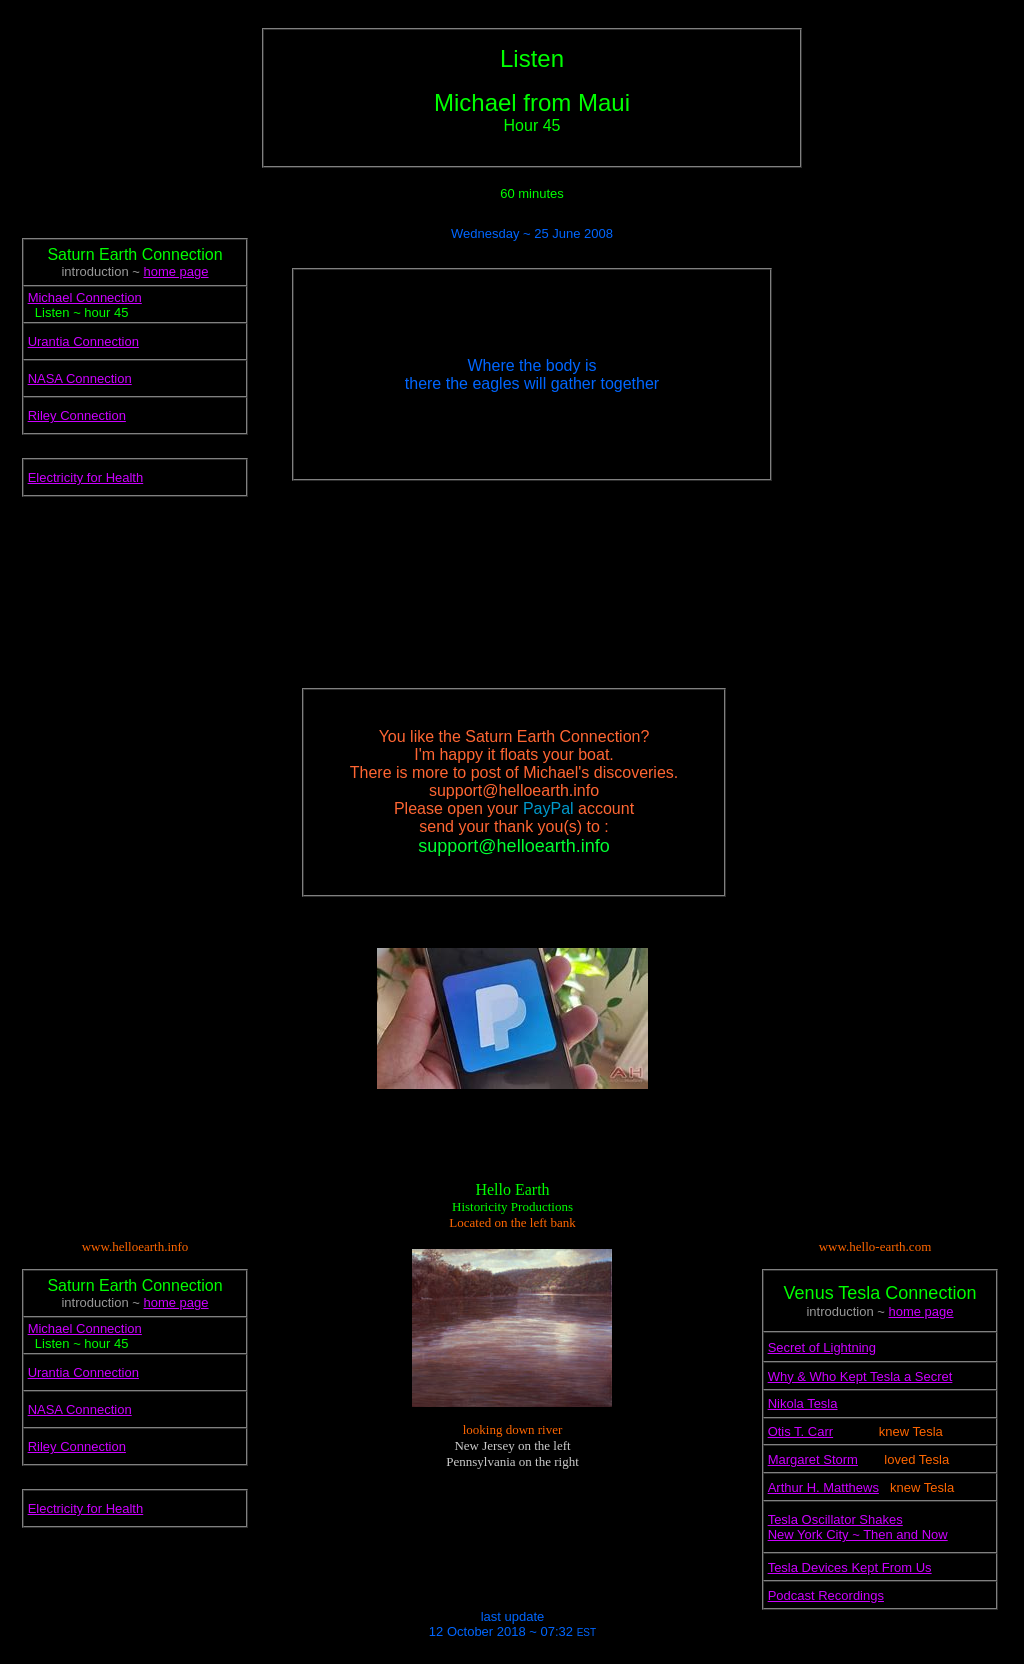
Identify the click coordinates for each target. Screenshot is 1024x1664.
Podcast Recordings (826, 1595)
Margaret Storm (813, 1459)
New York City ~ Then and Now (858, 1534)
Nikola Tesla (803, 1403)
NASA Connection (80, 378)
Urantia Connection (83, 341)
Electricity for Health (86, 477)
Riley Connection (77, 415)
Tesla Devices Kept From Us (850, 1567)
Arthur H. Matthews (823, 1487)
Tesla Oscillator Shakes (835, 1519)
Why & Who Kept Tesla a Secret (860, 1376)
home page (175, 271)
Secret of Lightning (822, 1347)
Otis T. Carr (801, 1431)
